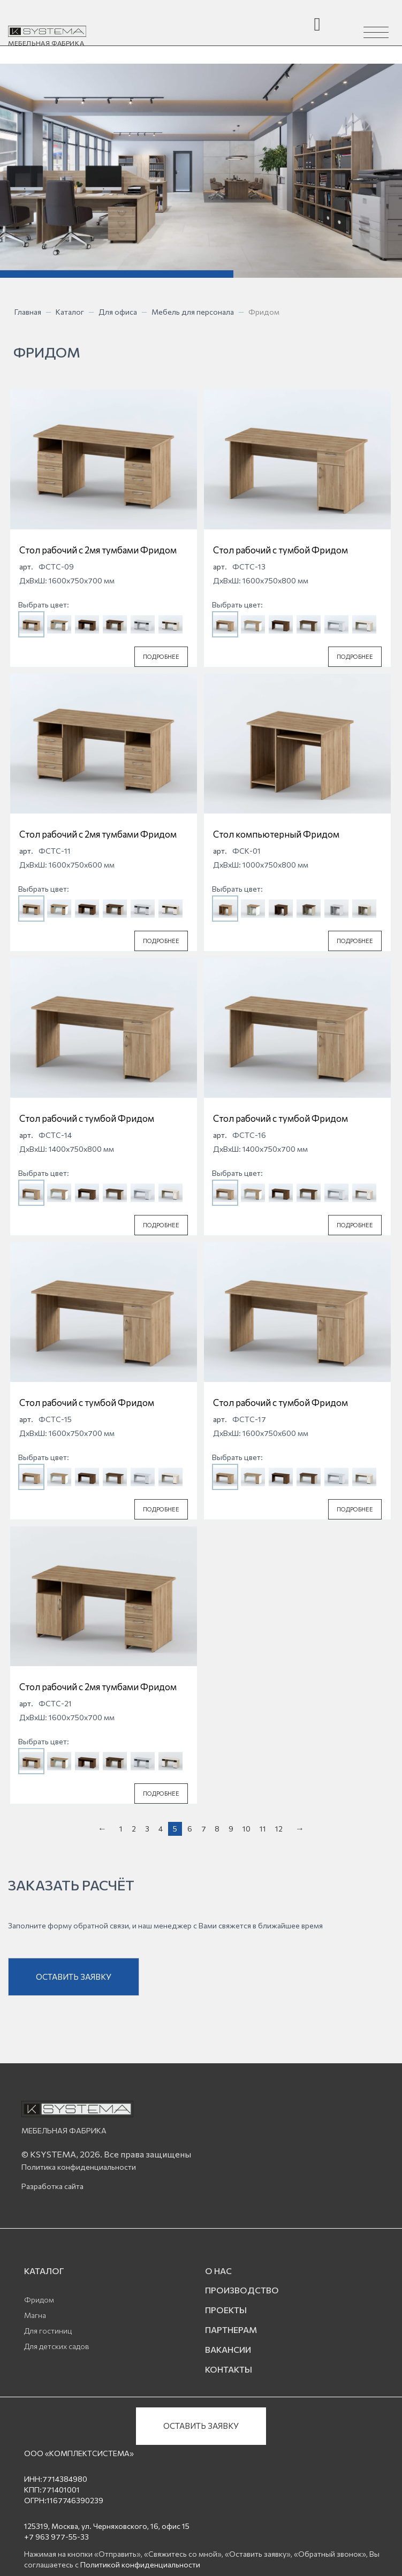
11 (263, 1828)
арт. (26, 566)
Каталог (70, 311)
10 (247, 1828)
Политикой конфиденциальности (140, 2564)
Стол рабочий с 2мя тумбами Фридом (98, 550)
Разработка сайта (52, 2186)
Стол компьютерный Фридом (276, 834)
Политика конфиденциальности (78, 2166)
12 (279, 1828)
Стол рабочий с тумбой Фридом (280, 550)
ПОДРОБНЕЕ (161, 656)
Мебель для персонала (192, 311)
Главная (27, 311)
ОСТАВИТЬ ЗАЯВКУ (73, 1976)
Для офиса (117, 311)
